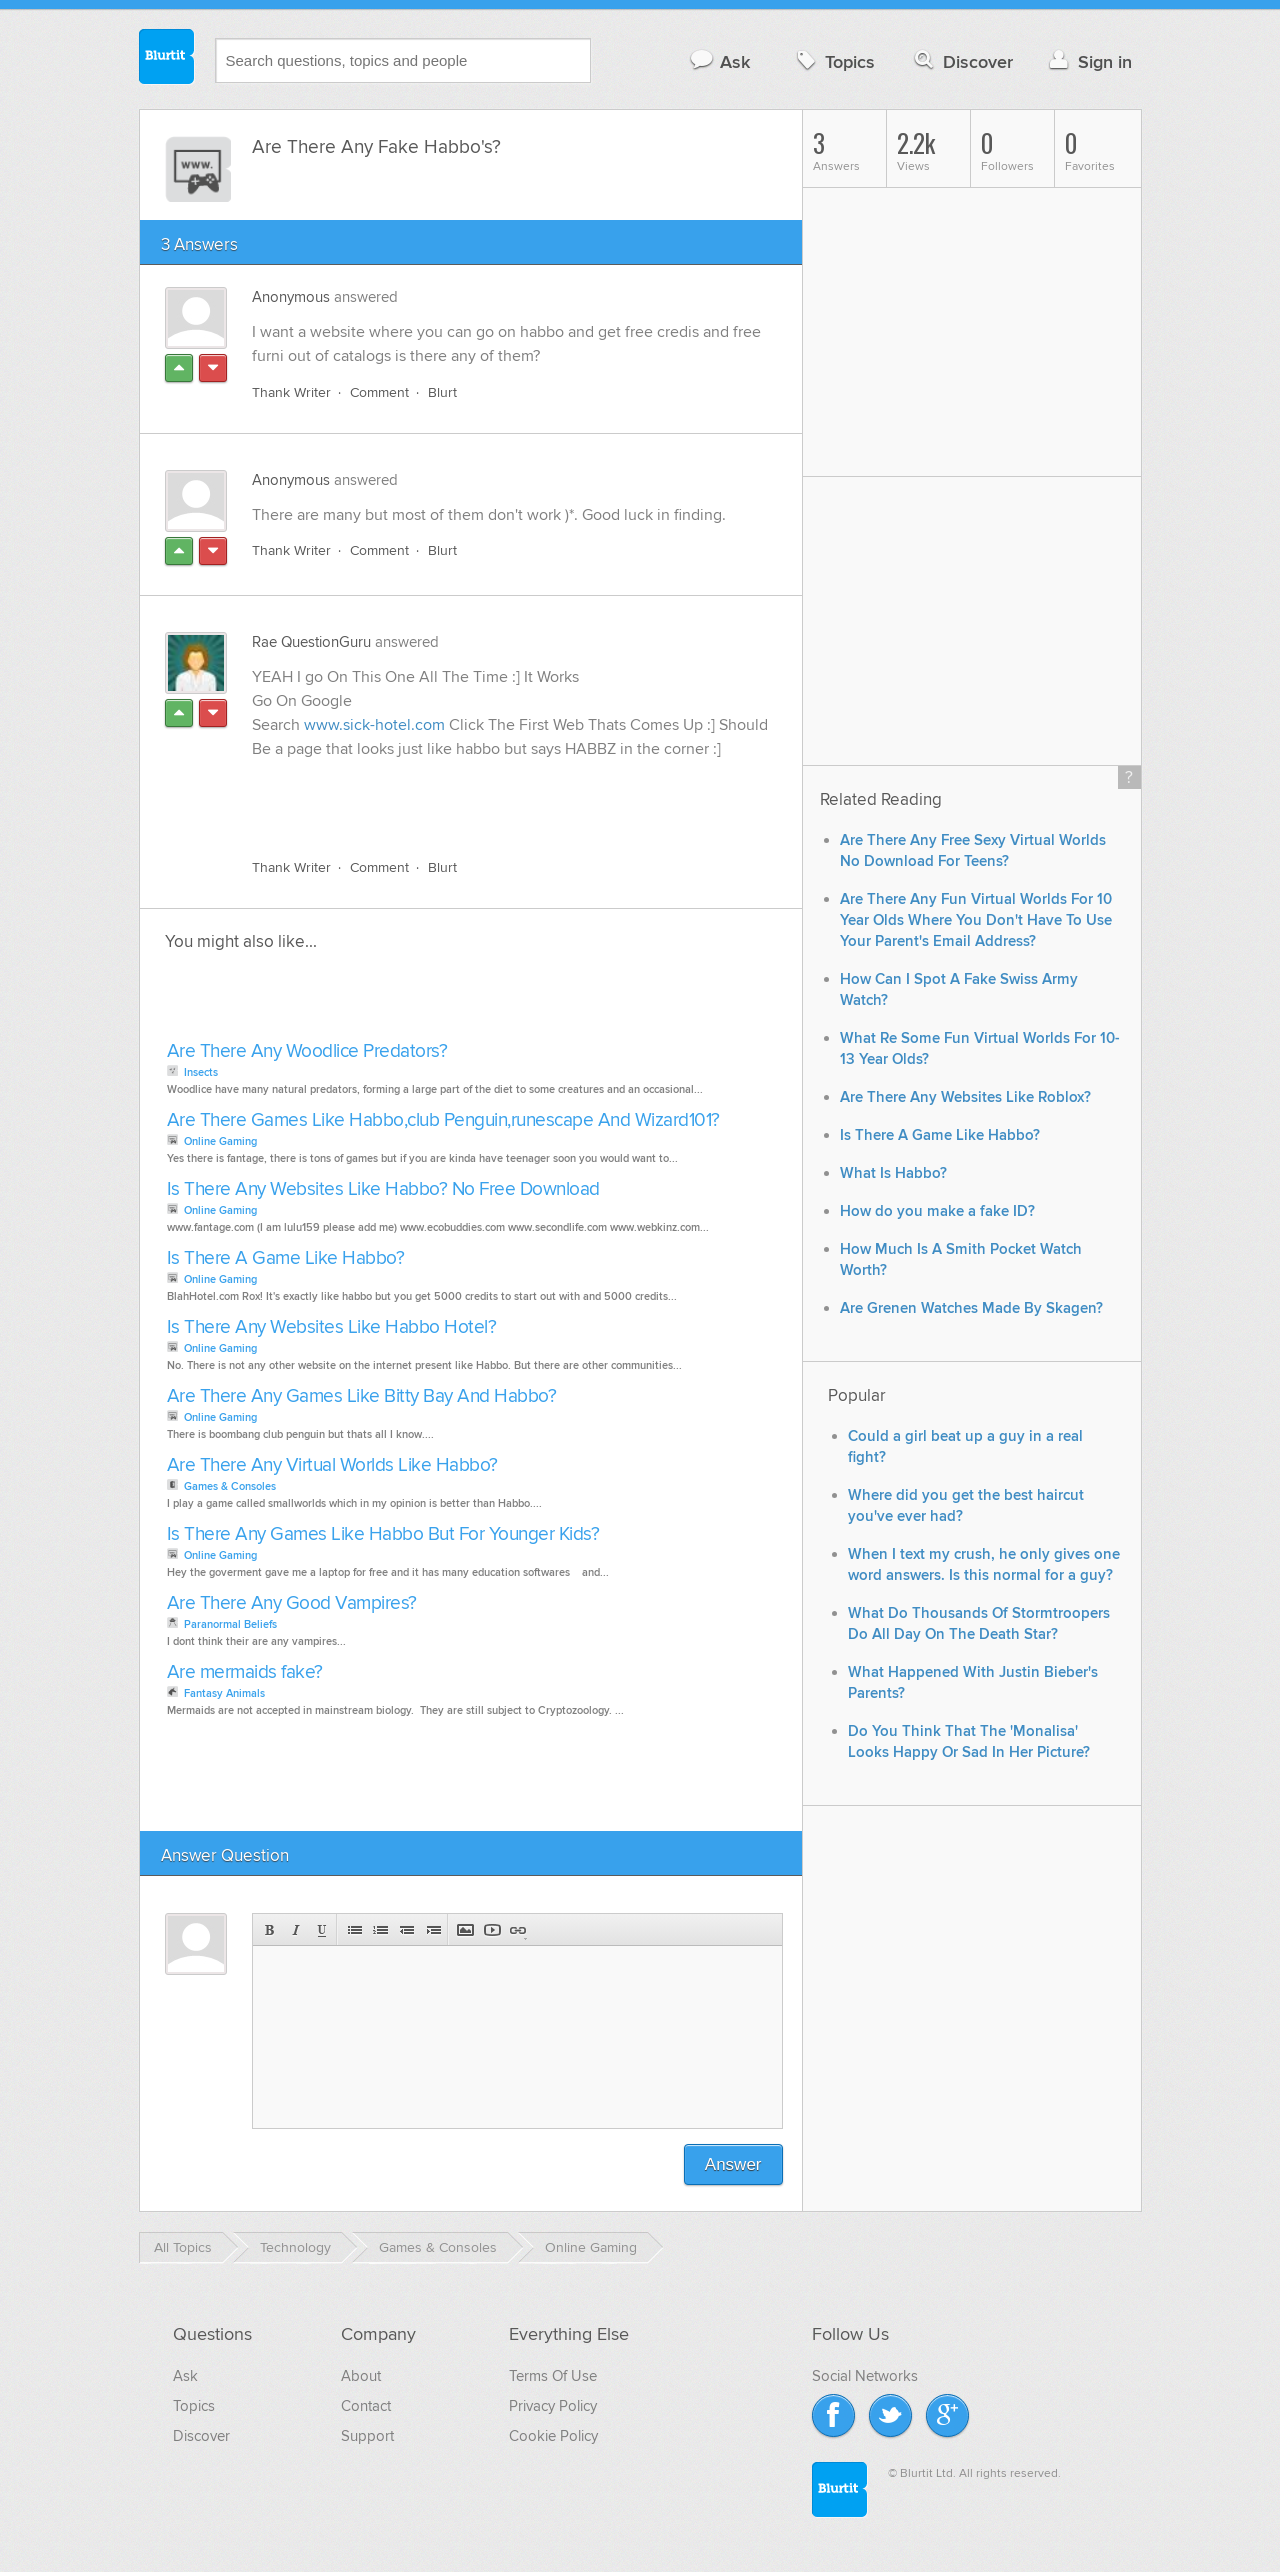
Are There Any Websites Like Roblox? (965, 1097)
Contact (366, 2406)
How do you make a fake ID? (937, 1211)
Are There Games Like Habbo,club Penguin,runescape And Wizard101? (443, 1120)
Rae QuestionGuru (311, 642)
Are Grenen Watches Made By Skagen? (971, 1308)
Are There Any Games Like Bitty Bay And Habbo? (362, 1396)
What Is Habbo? (893, 1173)
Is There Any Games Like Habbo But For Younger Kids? (383, 1534)
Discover (961, 61)
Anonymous (291, 297)
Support (367, 2436)
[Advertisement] (483, 797)
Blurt (442, 392)
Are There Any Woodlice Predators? (307, 1051)
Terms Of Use (553, 2376)
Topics (833, 61)
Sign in (1088, 61)
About (361, 2376)
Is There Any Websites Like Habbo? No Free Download (383, 1189)
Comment (379, 392)
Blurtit (167, 59)
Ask (719, 61)
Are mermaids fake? (245, 1672)
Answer (733, 2164)
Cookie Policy (553, 2436)
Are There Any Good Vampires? (292, 1603)
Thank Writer (291, 392)
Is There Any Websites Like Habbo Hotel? (332, 1327)
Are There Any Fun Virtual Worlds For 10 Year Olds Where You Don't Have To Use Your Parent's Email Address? (976, 920)
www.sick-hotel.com (374, 725)
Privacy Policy (553, 2406)
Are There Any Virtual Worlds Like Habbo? (332, 1465)
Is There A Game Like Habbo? (286, 1258)
